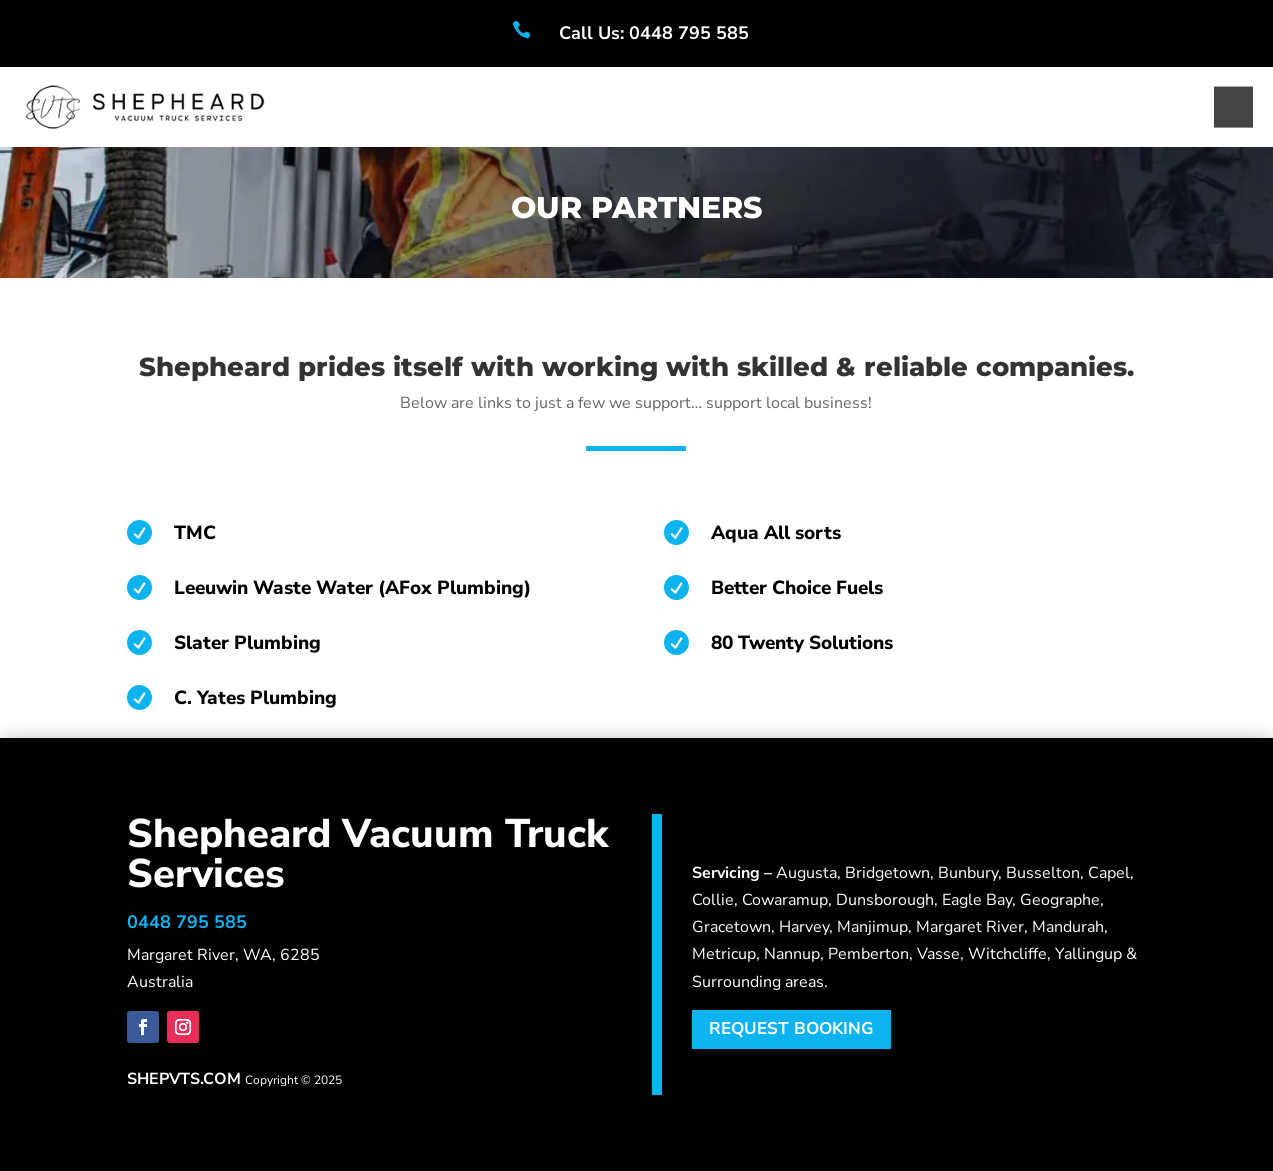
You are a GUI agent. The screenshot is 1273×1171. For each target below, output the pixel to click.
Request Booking (791, 1028)
